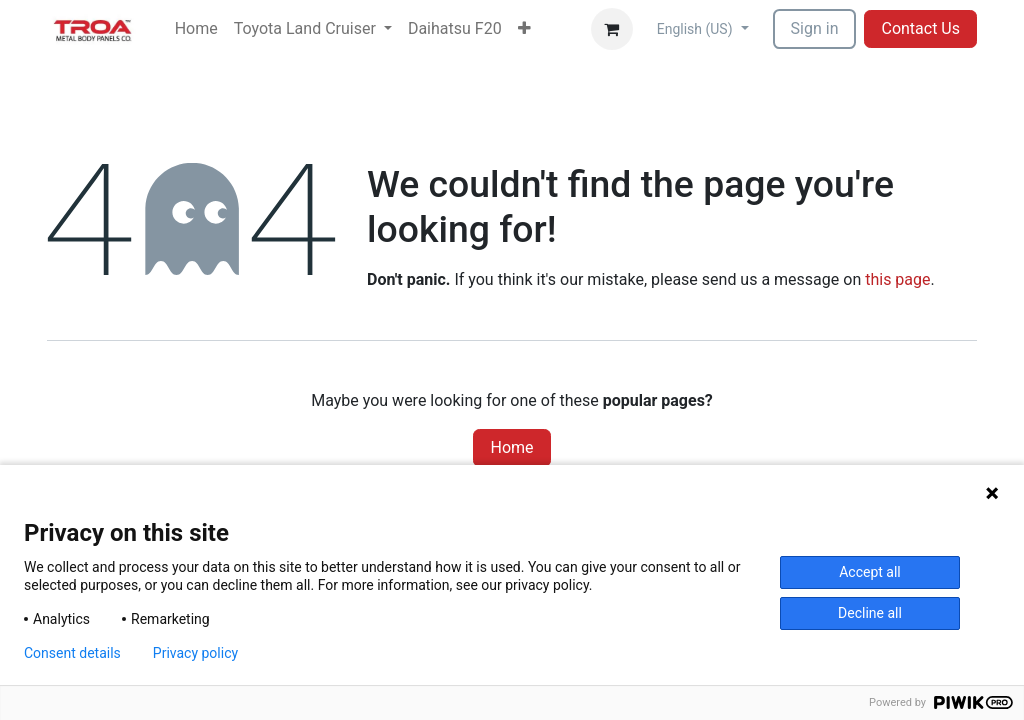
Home (511, 447)
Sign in (815, 28)
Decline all (870, 613)
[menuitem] (196, 29)
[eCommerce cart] (612, 29)
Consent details (72, 653)
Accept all (870, 572)
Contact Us (920, 28)
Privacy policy (195, 653)
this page (897, 279)
